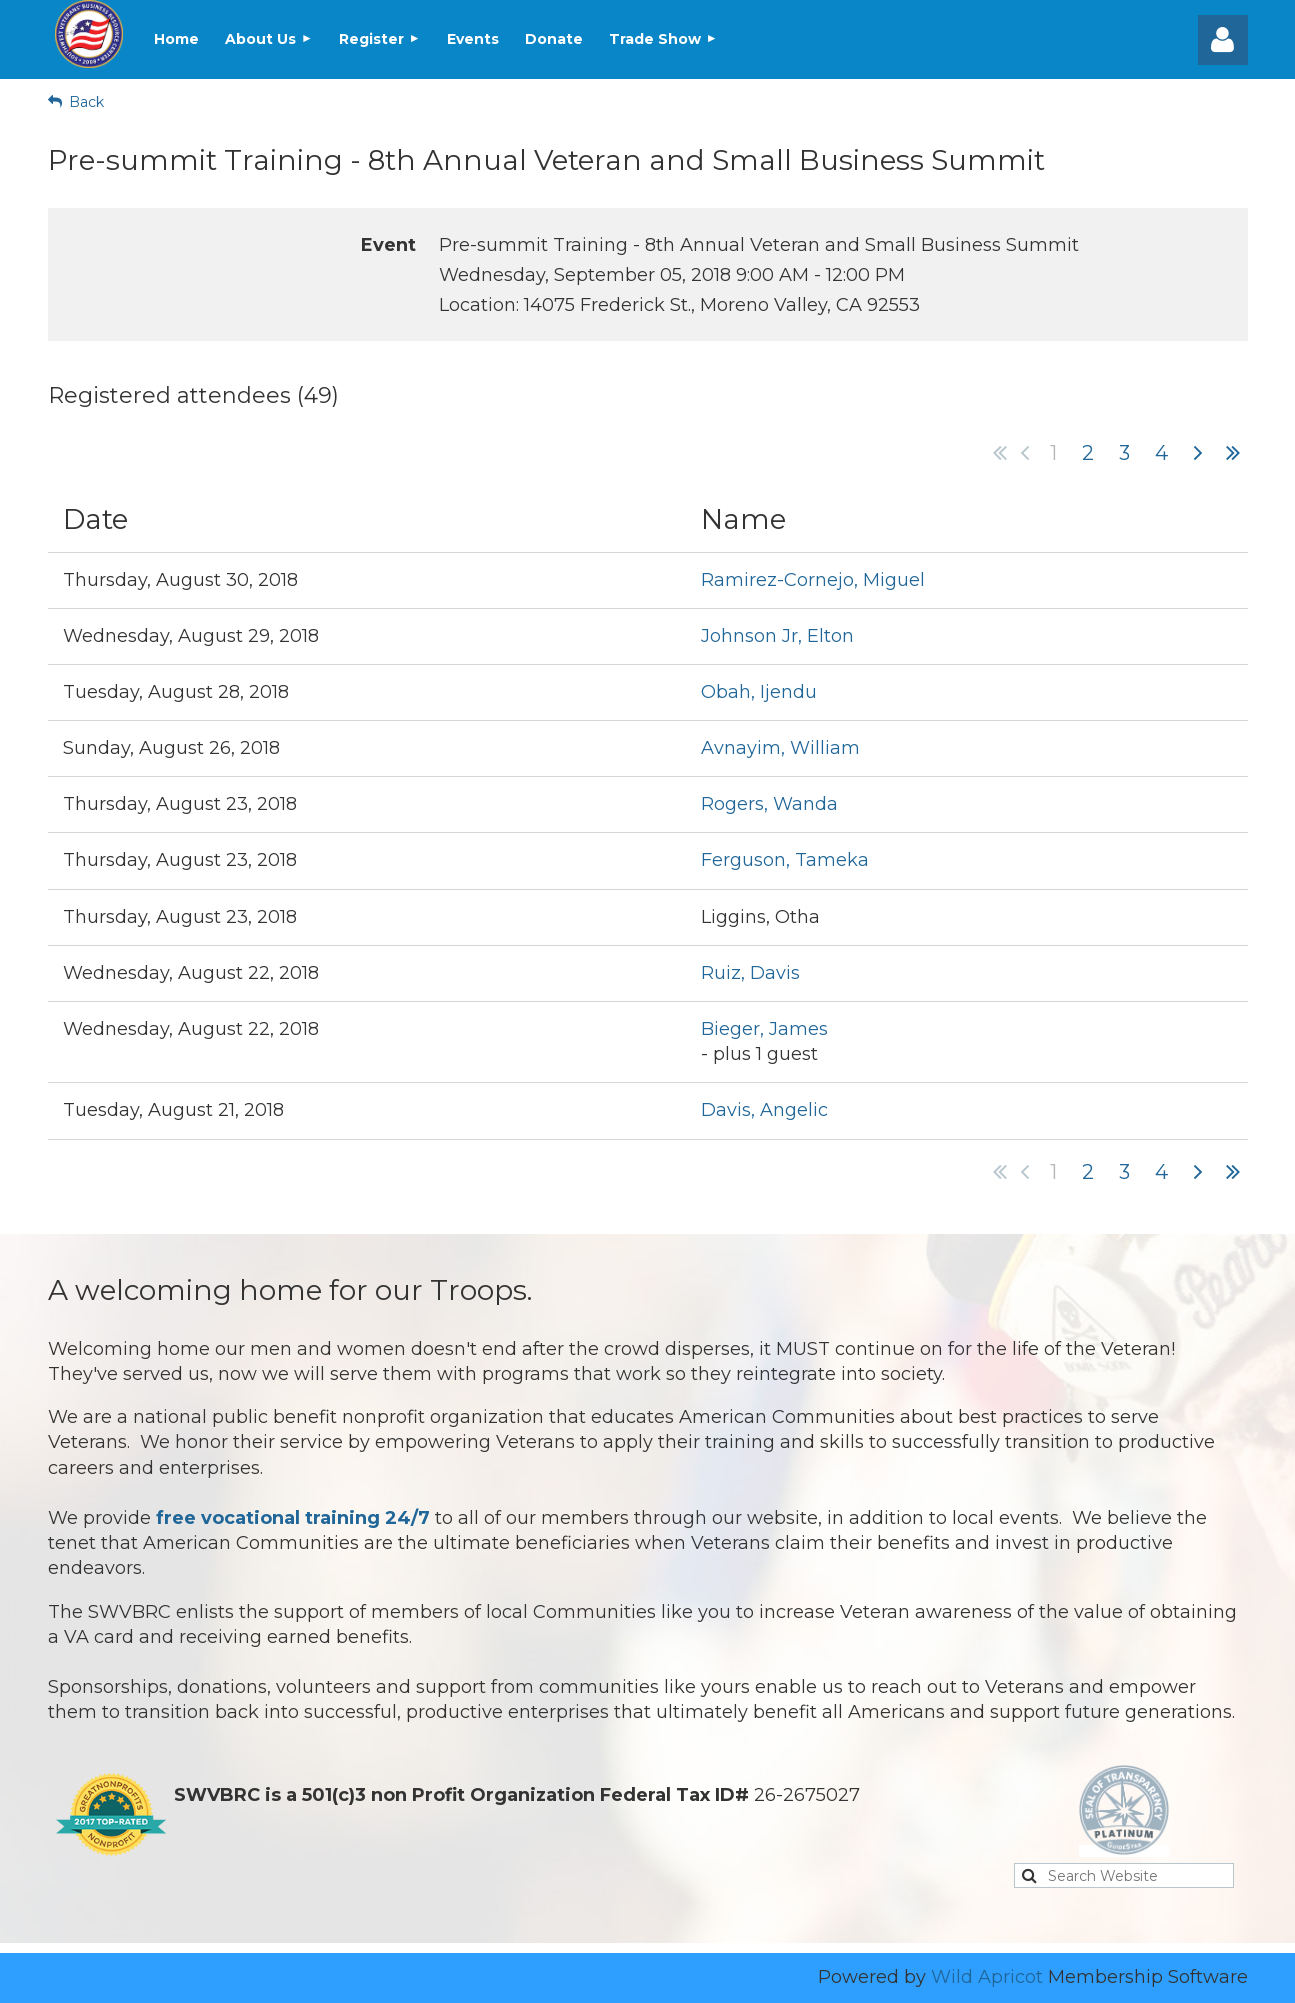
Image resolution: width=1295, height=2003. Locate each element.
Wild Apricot (987, 1977)
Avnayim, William (780, 748)
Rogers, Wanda (769, 804)
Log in (1223, 40)
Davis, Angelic (764, 1110)
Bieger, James (764, 1029)
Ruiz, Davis (750, 973)
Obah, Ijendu (759, 692)
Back (86, 102)
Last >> (1233, 453)
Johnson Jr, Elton (777, 636)
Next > (1198, 453)
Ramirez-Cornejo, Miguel (813, 580)
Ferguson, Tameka (785, 860)
